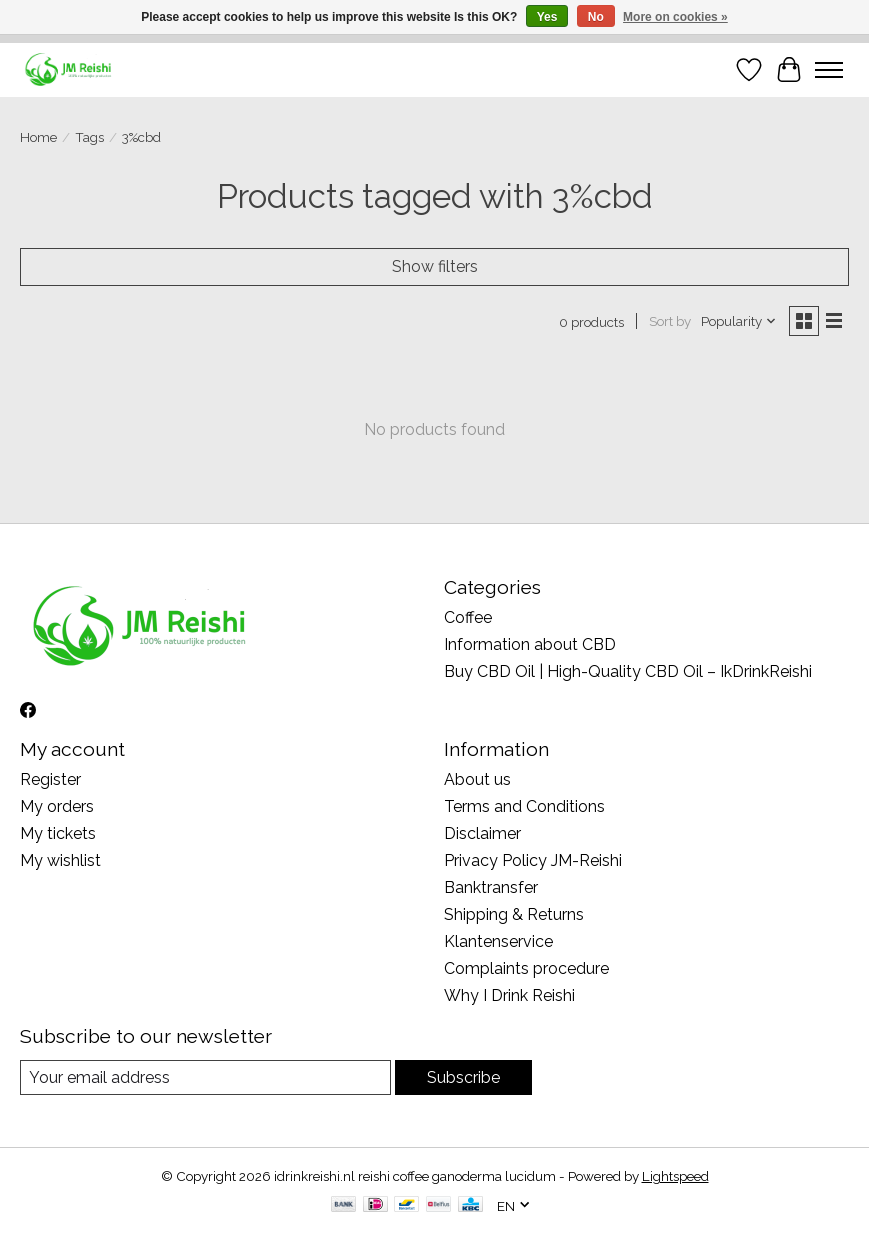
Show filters (435, 266)
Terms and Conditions (524, 806)
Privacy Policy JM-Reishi (533, 860)
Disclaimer (482, 833)
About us (477, 779)
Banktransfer (491, 887)
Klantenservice (498, 941)
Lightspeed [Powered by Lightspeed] (675, 1176)
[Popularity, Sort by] (739, 321)
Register (50, 779)
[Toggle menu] (829, 70)
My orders (57, 806)
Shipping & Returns (514, 914)
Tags (89, 137)
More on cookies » (675, 17)
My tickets (58, 833)
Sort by (670, 321)
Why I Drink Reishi (509, 995)
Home (38, 137)
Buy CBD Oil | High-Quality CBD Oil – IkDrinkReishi (628, 671)
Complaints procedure (526, 968)
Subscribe (463, 1077)
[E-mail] (205, 1077)
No (596, 17)
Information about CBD (530, 644)
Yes (547, 17)
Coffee (468, 617)
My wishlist (60, 860)
